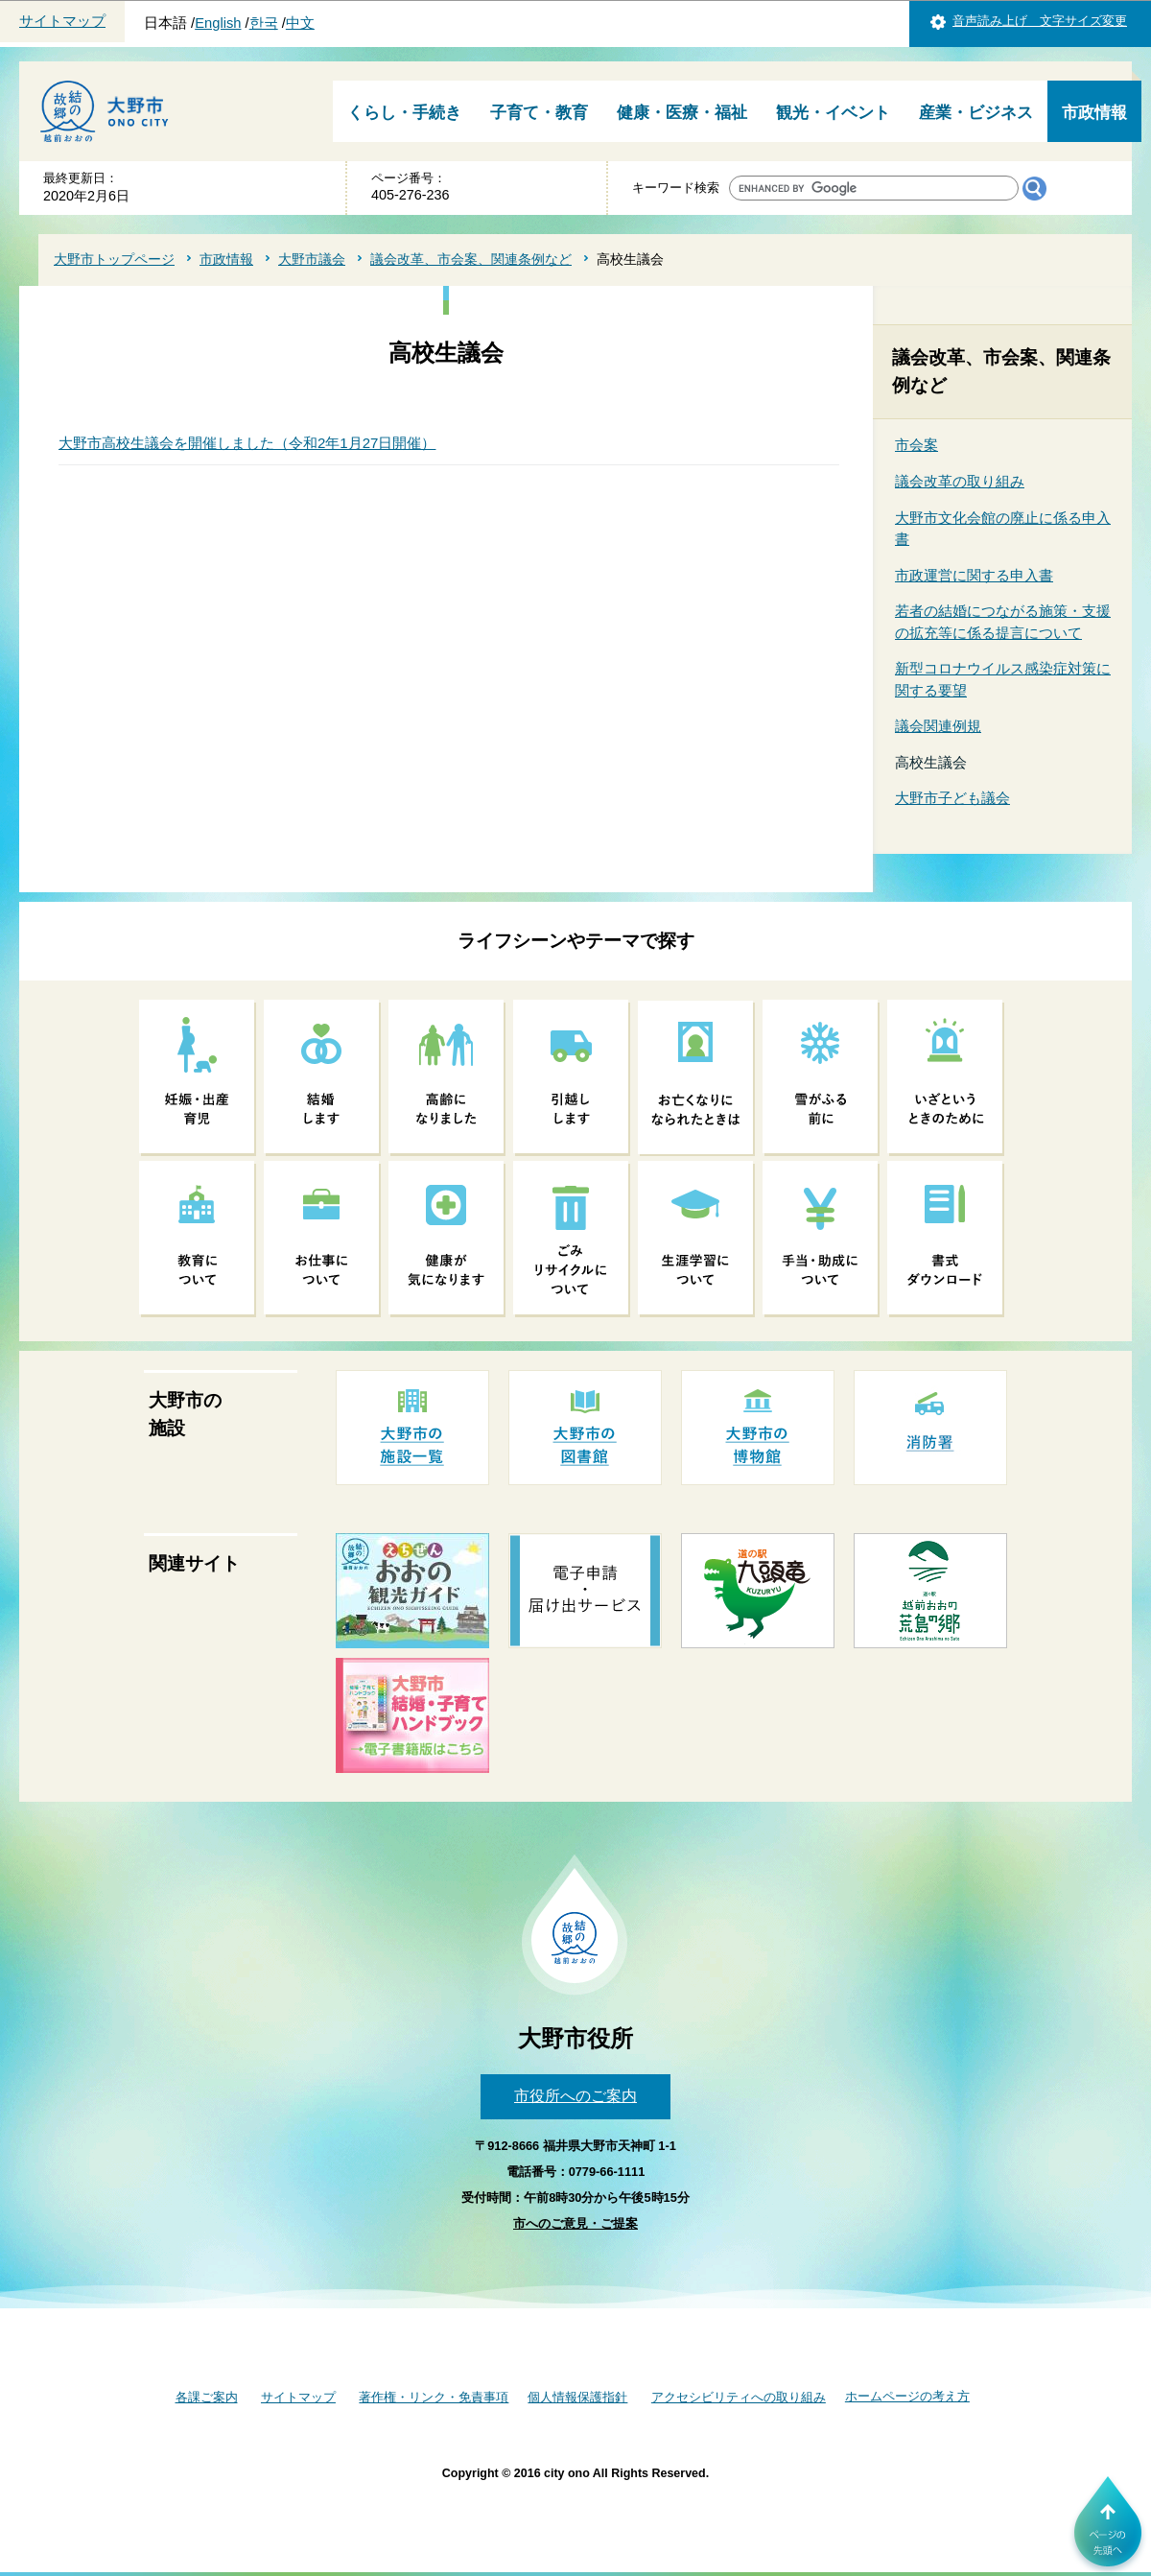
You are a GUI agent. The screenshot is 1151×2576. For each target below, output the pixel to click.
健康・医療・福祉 (682, 113)
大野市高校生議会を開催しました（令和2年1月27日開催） (247, 443)
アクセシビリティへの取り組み (738, 2397)
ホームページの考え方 (907, 2396)
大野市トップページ (114, 259)
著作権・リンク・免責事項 (433, 2397)
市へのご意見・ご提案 (575, 2223)
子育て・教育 (539, 113)
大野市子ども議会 (952, 798)
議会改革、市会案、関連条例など (471, 259)
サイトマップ (62, 21)
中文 (300, 23)
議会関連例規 (938, 726)
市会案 (916, 445)
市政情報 (1094, 113)
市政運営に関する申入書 (974, 575)
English (218, 23)
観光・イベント (833, 113)
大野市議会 (311, 259)
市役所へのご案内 (575, 2096)
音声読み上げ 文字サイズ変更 (1039, 20)
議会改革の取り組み (959, 481)
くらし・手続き (404, 113)
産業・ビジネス (976, 113)
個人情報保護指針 (577, 2397)
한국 (263, 23)
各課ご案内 (207, 2397)
